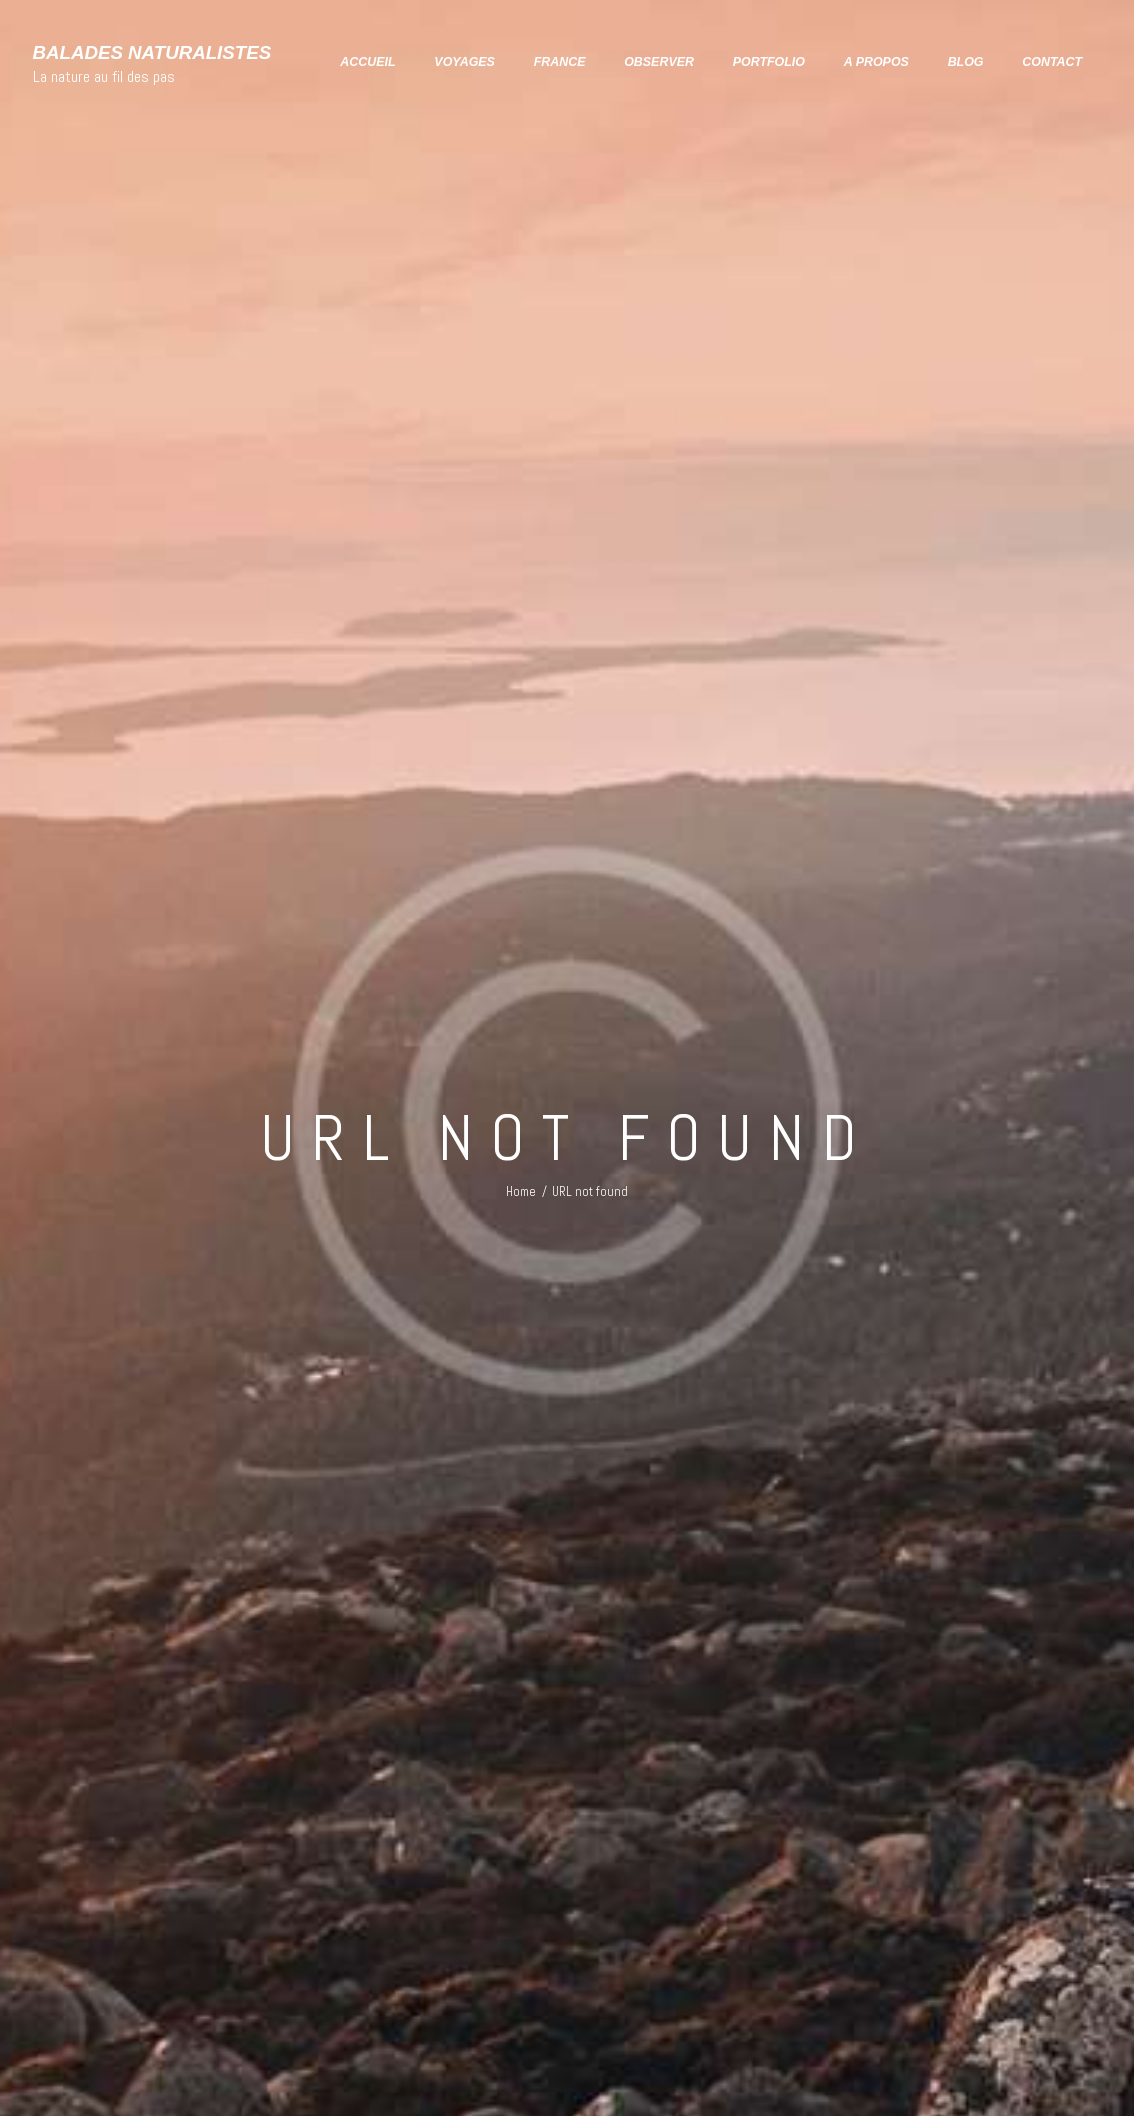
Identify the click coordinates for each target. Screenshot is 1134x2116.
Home (521, 1191)
